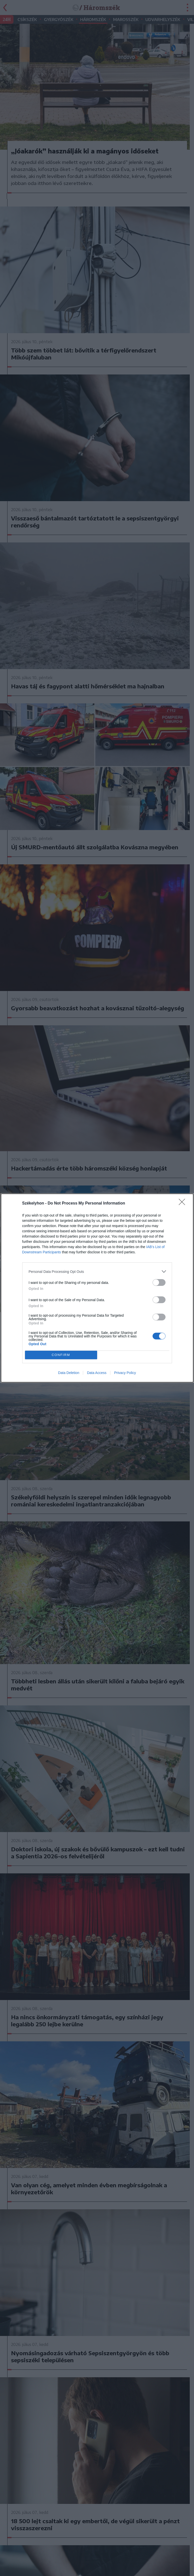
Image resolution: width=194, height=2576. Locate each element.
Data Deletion (68, 1373)
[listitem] (97, 1271)
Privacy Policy (125, 1373)
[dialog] (97, 1288)
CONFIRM (61, 1355)
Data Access (96, 1373)
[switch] (159, 1282)
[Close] (183, 1203)
